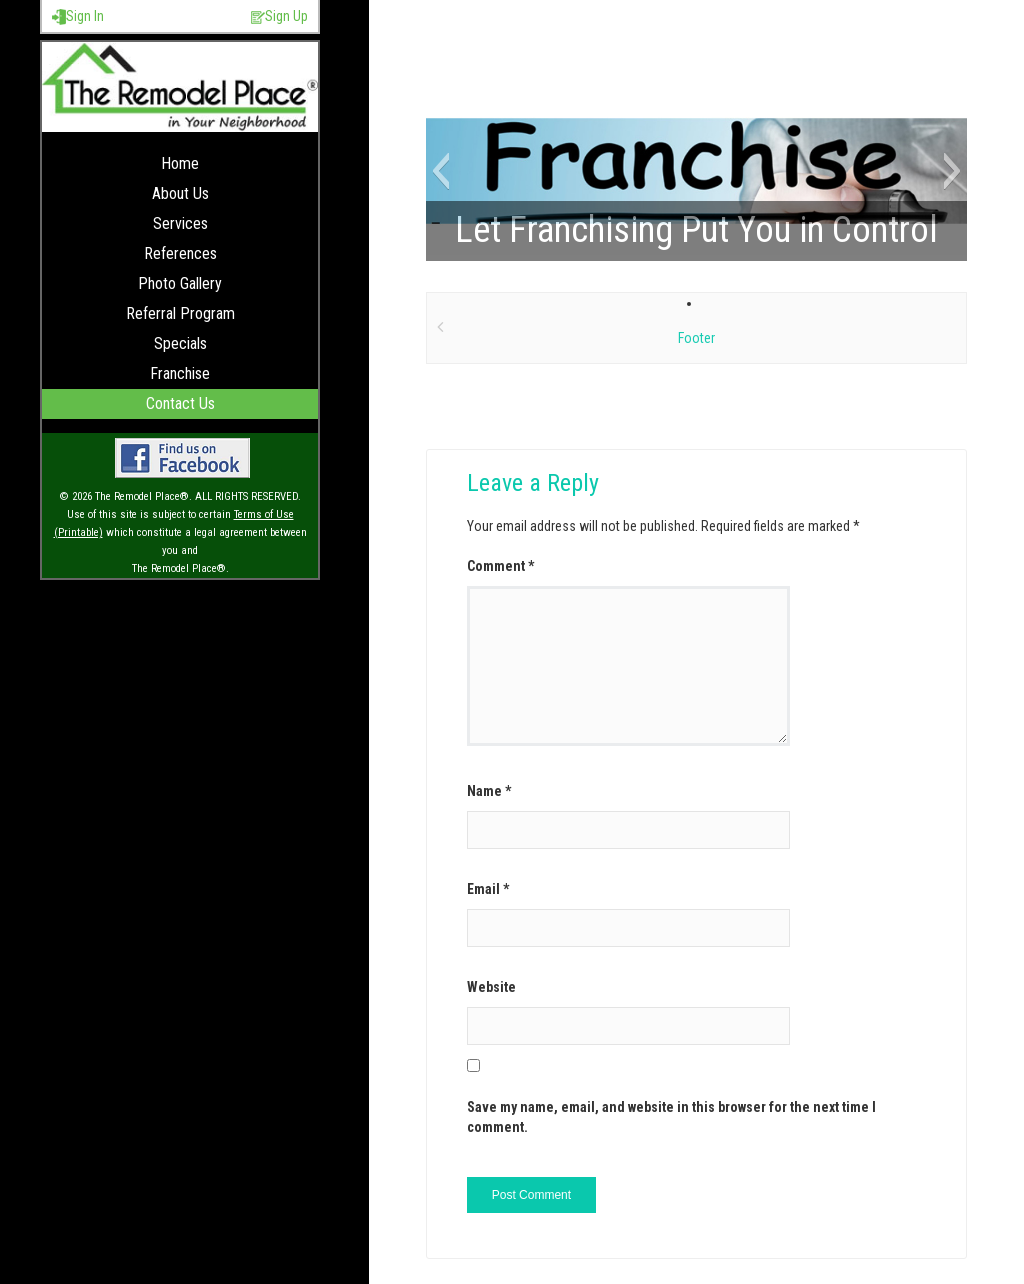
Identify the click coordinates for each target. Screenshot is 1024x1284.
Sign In (78, 16)
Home (180, 163)
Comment (500, 566)
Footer (696, 338)
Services (180, 223)
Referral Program (180, 313)
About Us (180, 193)
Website (491, 987)
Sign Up (279, 16)
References (180, 253)
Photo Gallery (180, 283)
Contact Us (180, 403)
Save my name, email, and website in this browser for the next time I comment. (671, 1117)
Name (489, 791)
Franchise (180, 373)
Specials (180, 343)
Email (488, 889)
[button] (440, 171)
